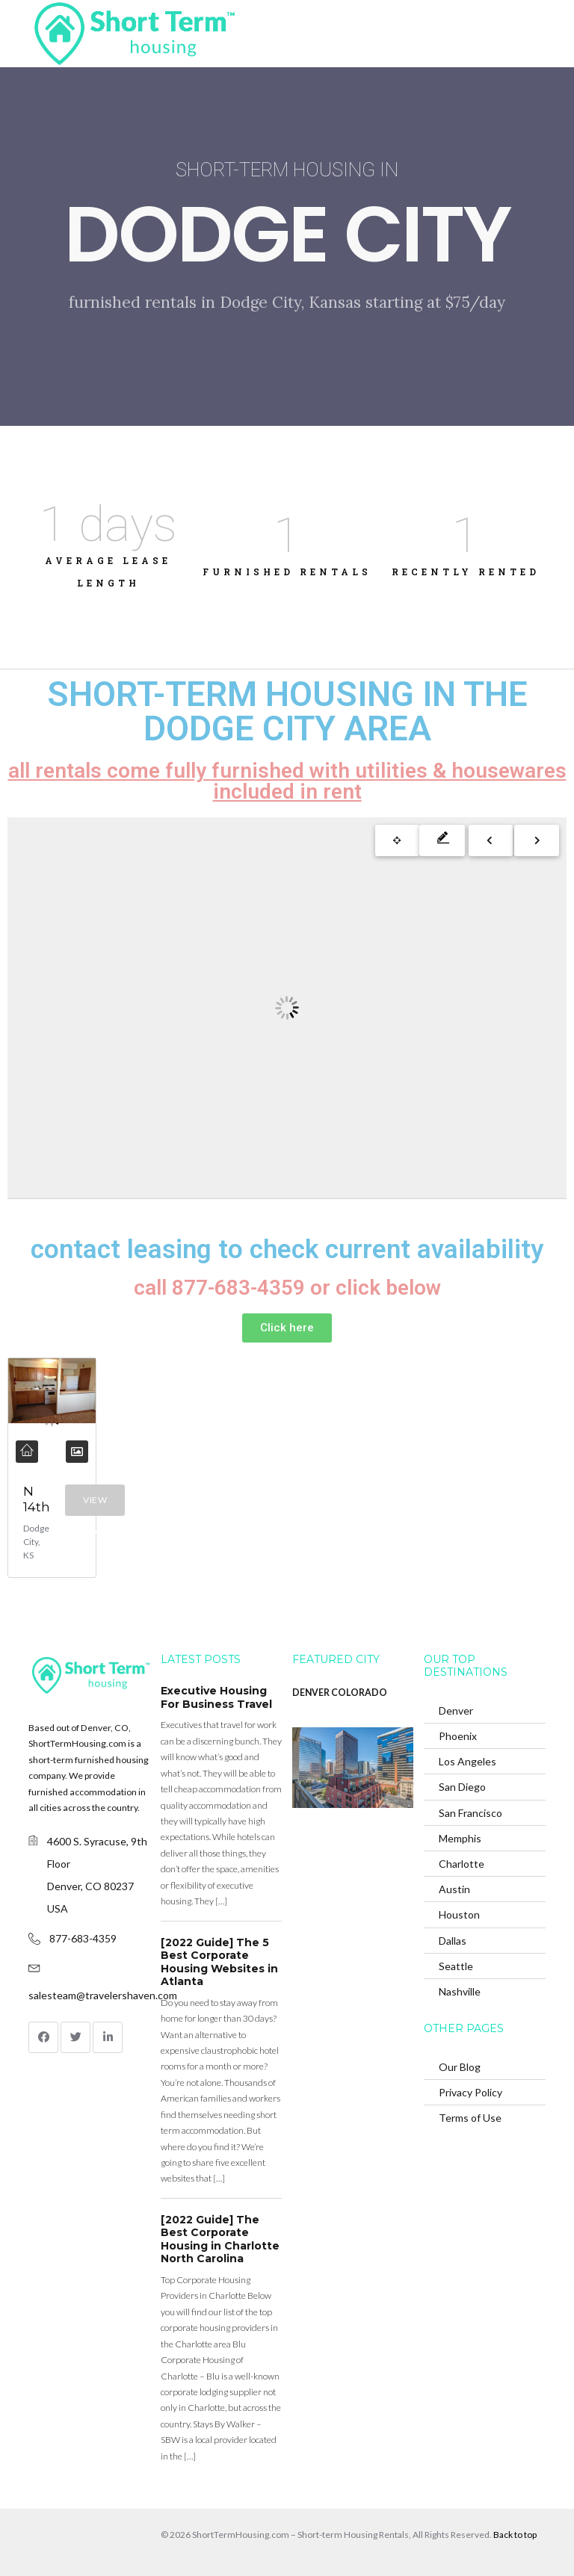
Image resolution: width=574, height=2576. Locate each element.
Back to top (515, 2534)
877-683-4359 (83, 1938)
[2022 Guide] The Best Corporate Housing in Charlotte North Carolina (220, 2239)
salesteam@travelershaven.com (102, 1995)
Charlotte (461, 1863)
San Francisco (470, 1812)
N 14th (36, 1499)
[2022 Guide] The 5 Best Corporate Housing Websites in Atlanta (219, 1962)
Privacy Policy (470, 2092)
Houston (459, 1914)
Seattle (456, 1966)
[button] (287, 1328)
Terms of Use (470, 2117)
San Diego (462, 1786)
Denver (456, 1710)
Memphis (460, 1838)
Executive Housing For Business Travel (216, 1697)
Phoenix (458, 1736)
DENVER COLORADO (339, 1692)
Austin (454, 1889)
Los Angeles (467, 1761)
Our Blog (460, 2067)
